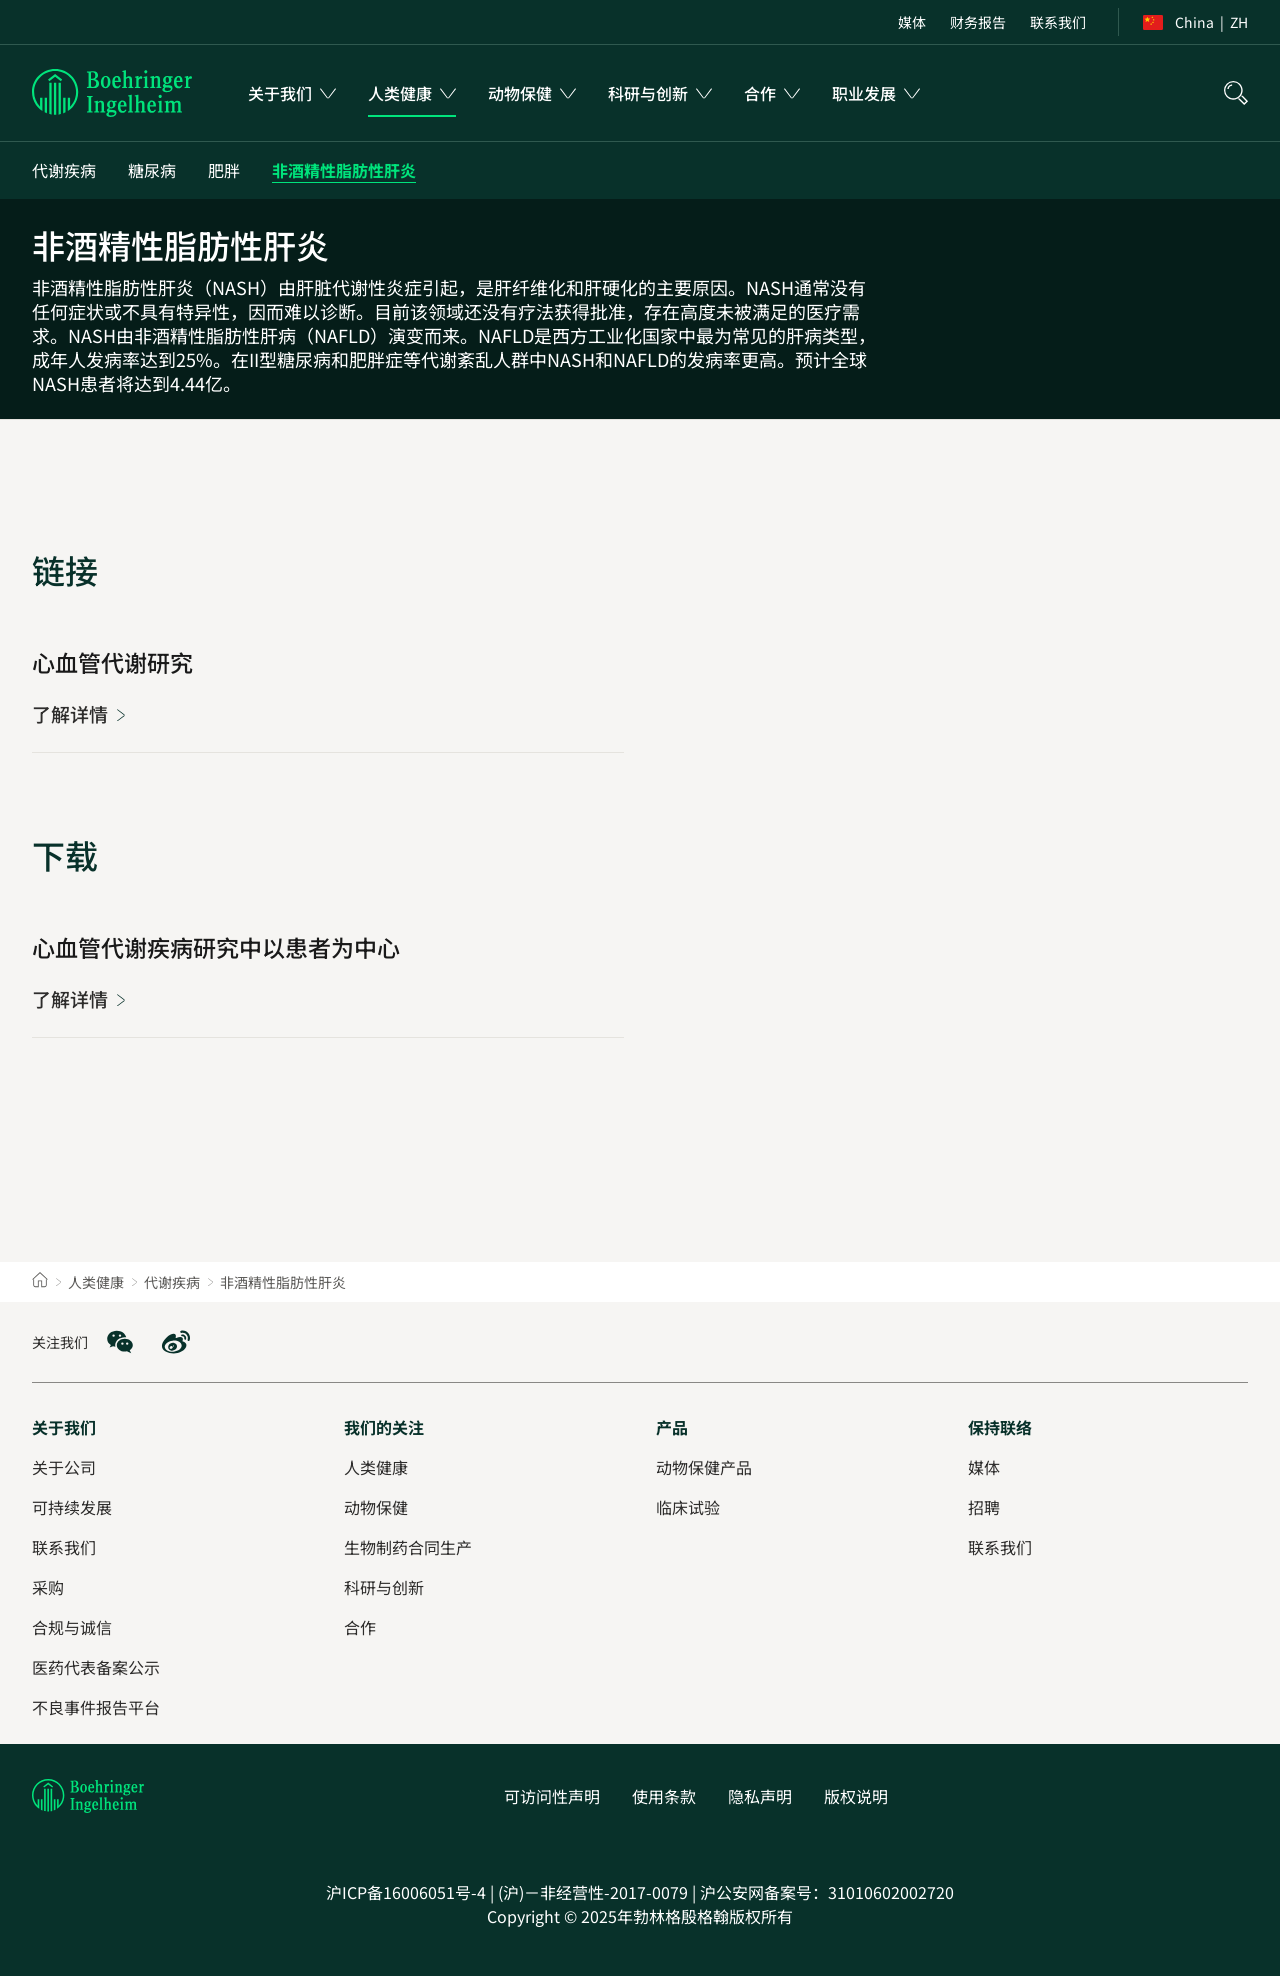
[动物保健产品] (704, 1467)
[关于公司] (64, 1467)
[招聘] (984, 1507)
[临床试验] (688, 1507)
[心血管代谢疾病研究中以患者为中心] (80, 999)
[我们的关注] (384, 1427)
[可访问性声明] (552, 1796)
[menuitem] (292, 93)
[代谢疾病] (64, 170)
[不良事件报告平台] (96, 1707)
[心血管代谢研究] (80, 714)
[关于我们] (64, 1427)
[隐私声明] (760, 1796)
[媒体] (912, 22)
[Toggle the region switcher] (1195, 22)
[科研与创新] (384, 1587)
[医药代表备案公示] (96, 1667)
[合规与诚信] (72, 1627)
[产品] (672, 1427)
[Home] (40, 1282)
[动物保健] (376, 1507)
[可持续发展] (72, 1507)
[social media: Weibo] (176, 1342)
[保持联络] (1000, 1427)
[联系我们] (1058, 22)
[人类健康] (376, 1467)
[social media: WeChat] (120, 1342)
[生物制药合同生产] (408, 1547)
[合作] (360, 1627)
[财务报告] (978, 22)
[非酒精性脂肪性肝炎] (344, 170)
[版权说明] (856, 1796)
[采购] (48, 1587)
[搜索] (1236, 93)
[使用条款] (664, 1796)
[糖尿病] (152, 170)
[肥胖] (224, 170)
